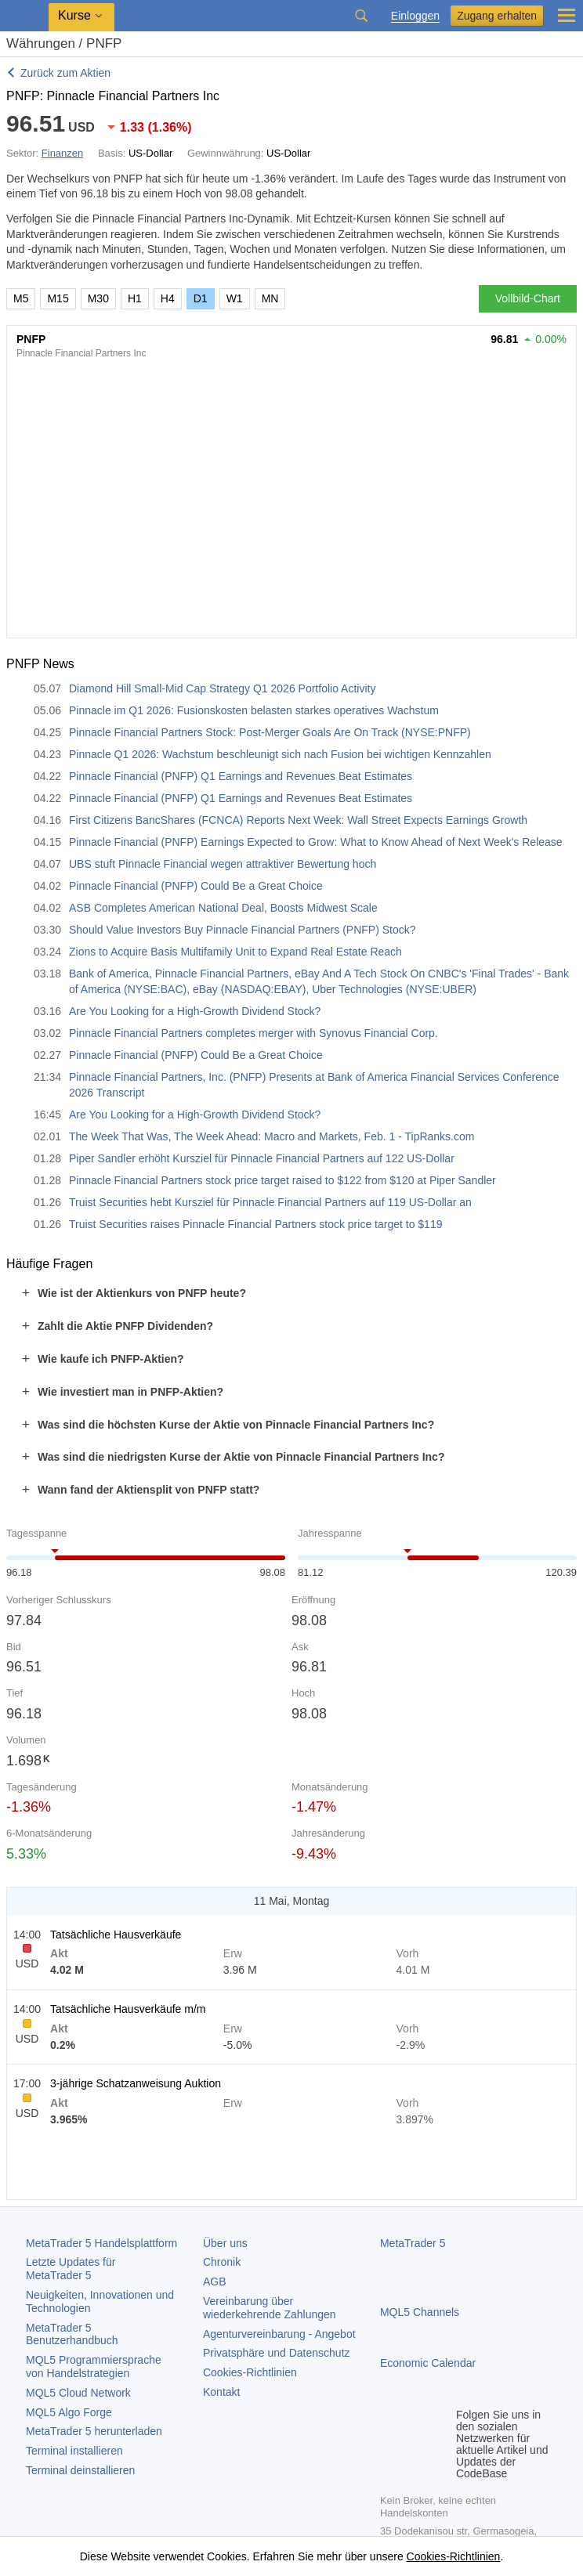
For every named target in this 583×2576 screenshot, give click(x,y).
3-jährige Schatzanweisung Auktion (135, 2083)
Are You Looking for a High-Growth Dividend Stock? (194, 1011)
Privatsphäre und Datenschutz (276, 2353)
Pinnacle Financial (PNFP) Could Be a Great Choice (196, 886)
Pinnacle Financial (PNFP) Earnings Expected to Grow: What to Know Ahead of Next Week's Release (316, 842)
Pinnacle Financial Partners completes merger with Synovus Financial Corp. (253, 1033)
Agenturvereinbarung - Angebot (279, 2334)
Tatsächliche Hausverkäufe (115, 1934)
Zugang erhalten (497, 15)
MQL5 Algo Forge (69, 2412)
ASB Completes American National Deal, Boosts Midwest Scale (223, 907)
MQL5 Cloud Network (78, 2392)
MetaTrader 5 (413, 2243)
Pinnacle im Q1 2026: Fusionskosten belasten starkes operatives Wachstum (254, 710)
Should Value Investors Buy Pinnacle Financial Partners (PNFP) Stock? (242, 929)
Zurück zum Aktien (65, 73)
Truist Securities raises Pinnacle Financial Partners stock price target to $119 (255, 1224)
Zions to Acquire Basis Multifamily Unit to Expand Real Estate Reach (235, 951)
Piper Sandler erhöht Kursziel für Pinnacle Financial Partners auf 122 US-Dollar (261, 1158)
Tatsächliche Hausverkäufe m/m (127, 2009)
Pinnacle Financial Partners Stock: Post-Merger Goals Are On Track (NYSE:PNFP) (270, 732)
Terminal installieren (74, 2450)
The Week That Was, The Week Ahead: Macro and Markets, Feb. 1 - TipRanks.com (271, 1136)
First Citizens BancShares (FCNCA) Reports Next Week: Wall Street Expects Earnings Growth (298, 820)
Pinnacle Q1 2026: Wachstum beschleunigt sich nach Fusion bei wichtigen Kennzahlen (280, 754)
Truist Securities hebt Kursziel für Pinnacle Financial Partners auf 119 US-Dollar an (270, 1202)
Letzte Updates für (70, 2269)
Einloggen (415, 16)
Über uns (225, 2243)
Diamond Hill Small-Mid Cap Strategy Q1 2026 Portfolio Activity (222, 688)
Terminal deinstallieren (80, 2470)
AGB (214, 2281)
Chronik (222, 2262)
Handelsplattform (101, 2243)
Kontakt (221, 2392)
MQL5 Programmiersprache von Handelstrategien (93, 2366)
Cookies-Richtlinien (250, 2372)
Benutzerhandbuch (72, 2334)
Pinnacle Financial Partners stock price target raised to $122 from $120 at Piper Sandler (282, 1180)
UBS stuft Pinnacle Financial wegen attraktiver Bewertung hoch (222, 864)
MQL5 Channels (419, 2312)
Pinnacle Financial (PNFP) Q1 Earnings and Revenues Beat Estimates (240, 776)
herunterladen (94, 2431)
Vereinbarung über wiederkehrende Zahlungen (269, 2308)
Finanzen (62, 153)
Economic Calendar (428, 2363)
